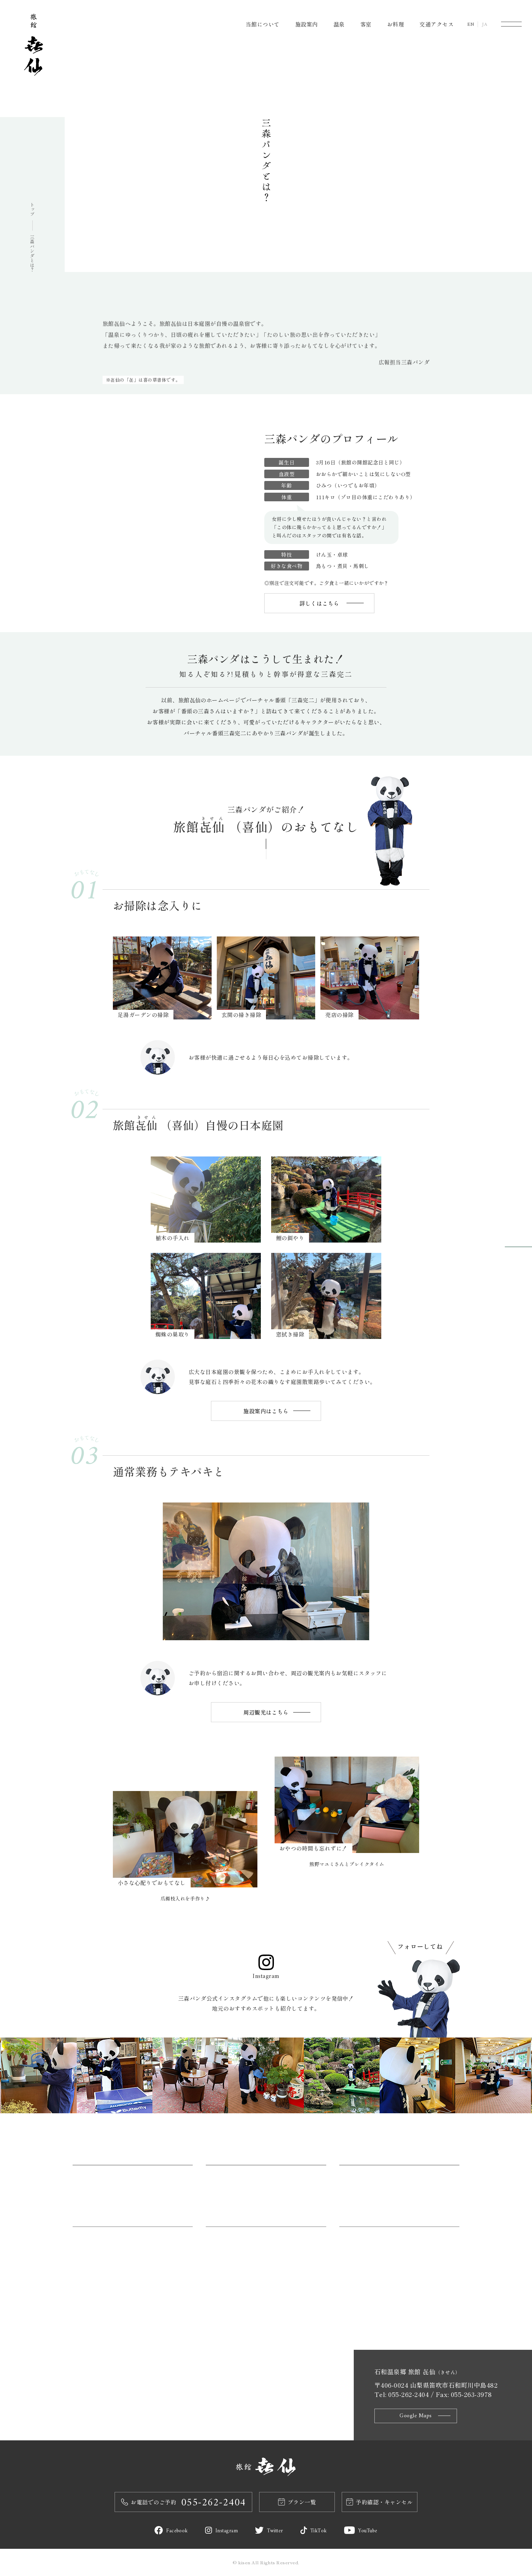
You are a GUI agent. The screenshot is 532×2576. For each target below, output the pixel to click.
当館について (263, 24)
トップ (32, 209)
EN (470, 24)
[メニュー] (511, 24)
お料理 (395, 24)
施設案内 (306, 24)
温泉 (339, 24)
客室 (366, 24)
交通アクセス (436, 24)
